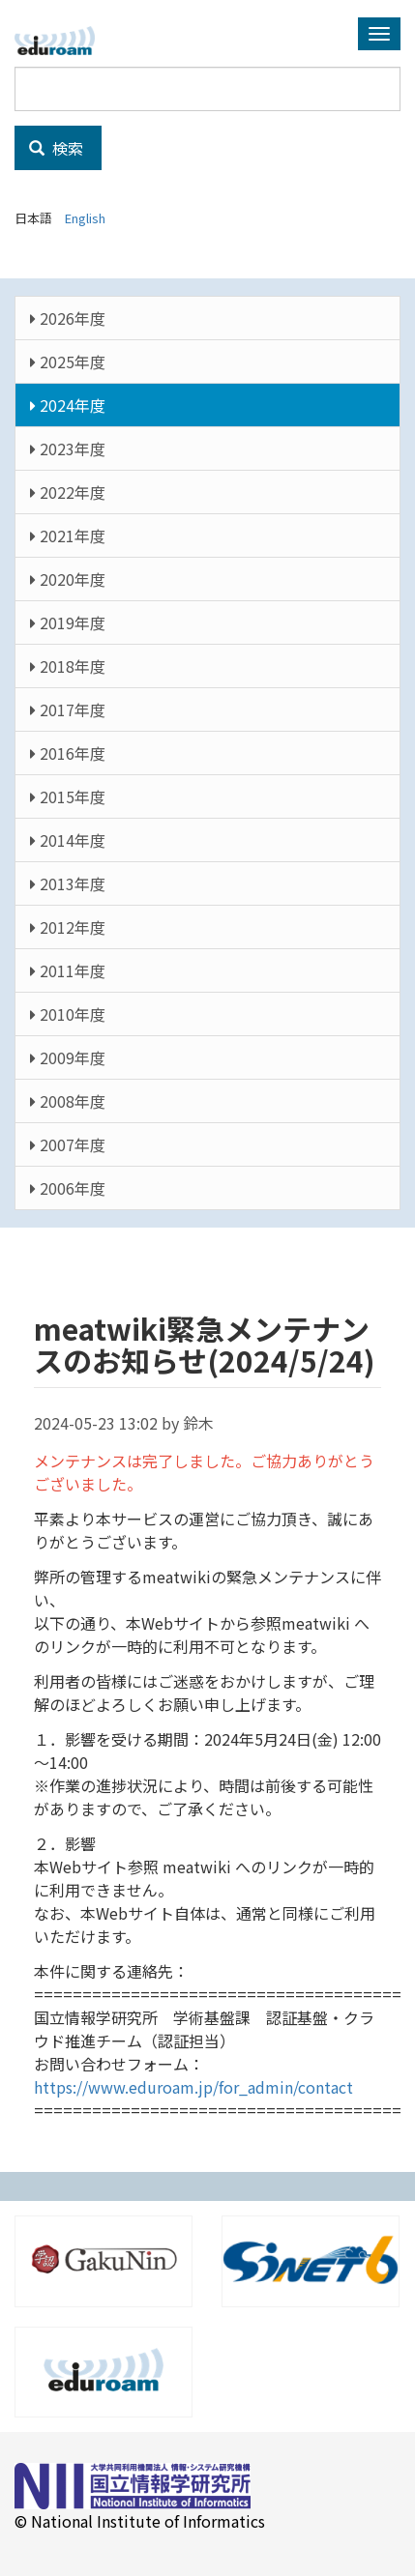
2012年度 (67, 927)
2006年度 (67, 1188)
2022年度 (67, 492)
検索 (56, 147)
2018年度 (67, 666)
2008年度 (67, 1101)
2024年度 (67, 405)
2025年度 (67, 361)
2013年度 (67, 883)
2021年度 (67, 535)
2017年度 (67, 709)
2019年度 (67, 622)
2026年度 (67, 318)
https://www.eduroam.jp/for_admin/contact (193, 2086)
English (85, 218)
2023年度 (67, 448)
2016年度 (67, 753)
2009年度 (67, 1057)
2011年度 (67, 970)
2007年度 (67, 1144)
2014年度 (67, 840)
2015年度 (67, 796)
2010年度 (67, 1014)
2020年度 (67, 579)
